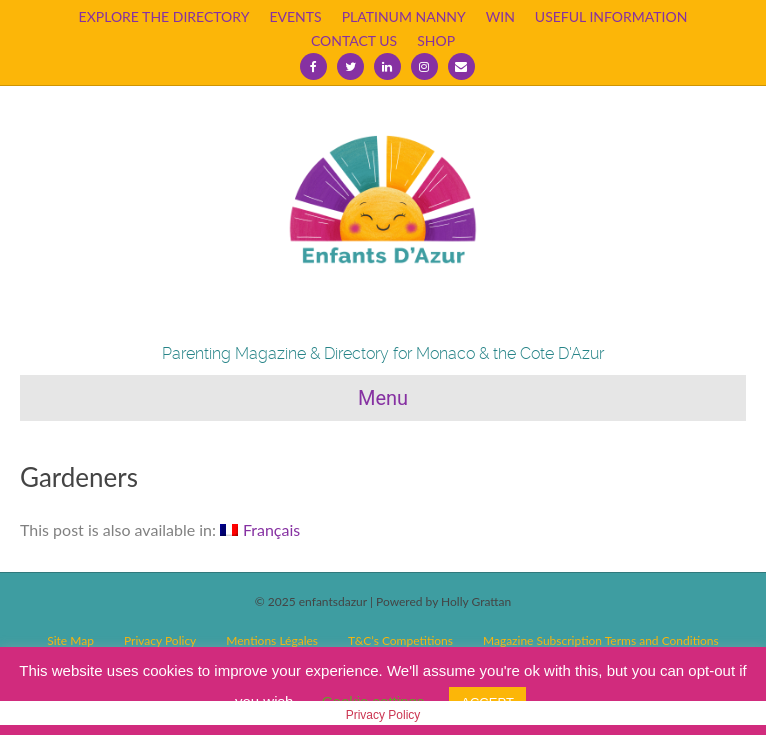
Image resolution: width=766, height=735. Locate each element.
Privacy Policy (383, 715)
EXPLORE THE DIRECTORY (164, 16)
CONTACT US (354, 40)
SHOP (436, 40)
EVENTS (295, 16)
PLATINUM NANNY (404, 16)
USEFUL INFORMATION (611, 16)
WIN (500, 16)
